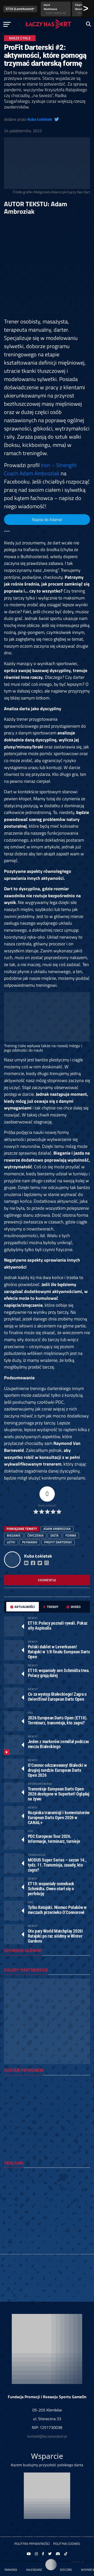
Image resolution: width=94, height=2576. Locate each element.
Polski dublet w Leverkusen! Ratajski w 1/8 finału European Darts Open (59, 1651)
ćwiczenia (35, 1535)
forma (70, 1535)
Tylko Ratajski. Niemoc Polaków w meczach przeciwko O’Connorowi (57, 1910)
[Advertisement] (47, 266)
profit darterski (58, 1542)
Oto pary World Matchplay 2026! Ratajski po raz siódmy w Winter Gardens (55, 1936)
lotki (11, 1542)
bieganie (14, 1535)
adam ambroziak (57, 1528)
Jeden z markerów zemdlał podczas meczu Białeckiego (58, 1744)
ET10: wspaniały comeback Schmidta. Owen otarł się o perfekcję (51, 1888)
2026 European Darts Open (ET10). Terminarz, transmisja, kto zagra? (57, 1720)
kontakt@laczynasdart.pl (47, 2436)
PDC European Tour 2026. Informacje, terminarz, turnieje (54, 1839)
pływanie (29, 1542)
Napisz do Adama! (47, 519)
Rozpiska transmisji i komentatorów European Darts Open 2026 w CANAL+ (59, 1817)
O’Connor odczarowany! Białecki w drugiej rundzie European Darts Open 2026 (57, 1770)
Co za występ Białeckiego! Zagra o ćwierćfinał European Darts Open (57, 1696)
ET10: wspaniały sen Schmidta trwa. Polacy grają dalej (59, 1673)
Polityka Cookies (66, 2543)
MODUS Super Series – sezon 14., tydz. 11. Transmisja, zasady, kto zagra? (57, 1865)
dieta (54, 1535)
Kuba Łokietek (39, 119)
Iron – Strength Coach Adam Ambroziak (40, 469)
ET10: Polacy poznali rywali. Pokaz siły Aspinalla (58, 1625)
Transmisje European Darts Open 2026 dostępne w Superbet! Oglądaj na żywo (58, 1793)
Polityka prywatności (32, 2543)
